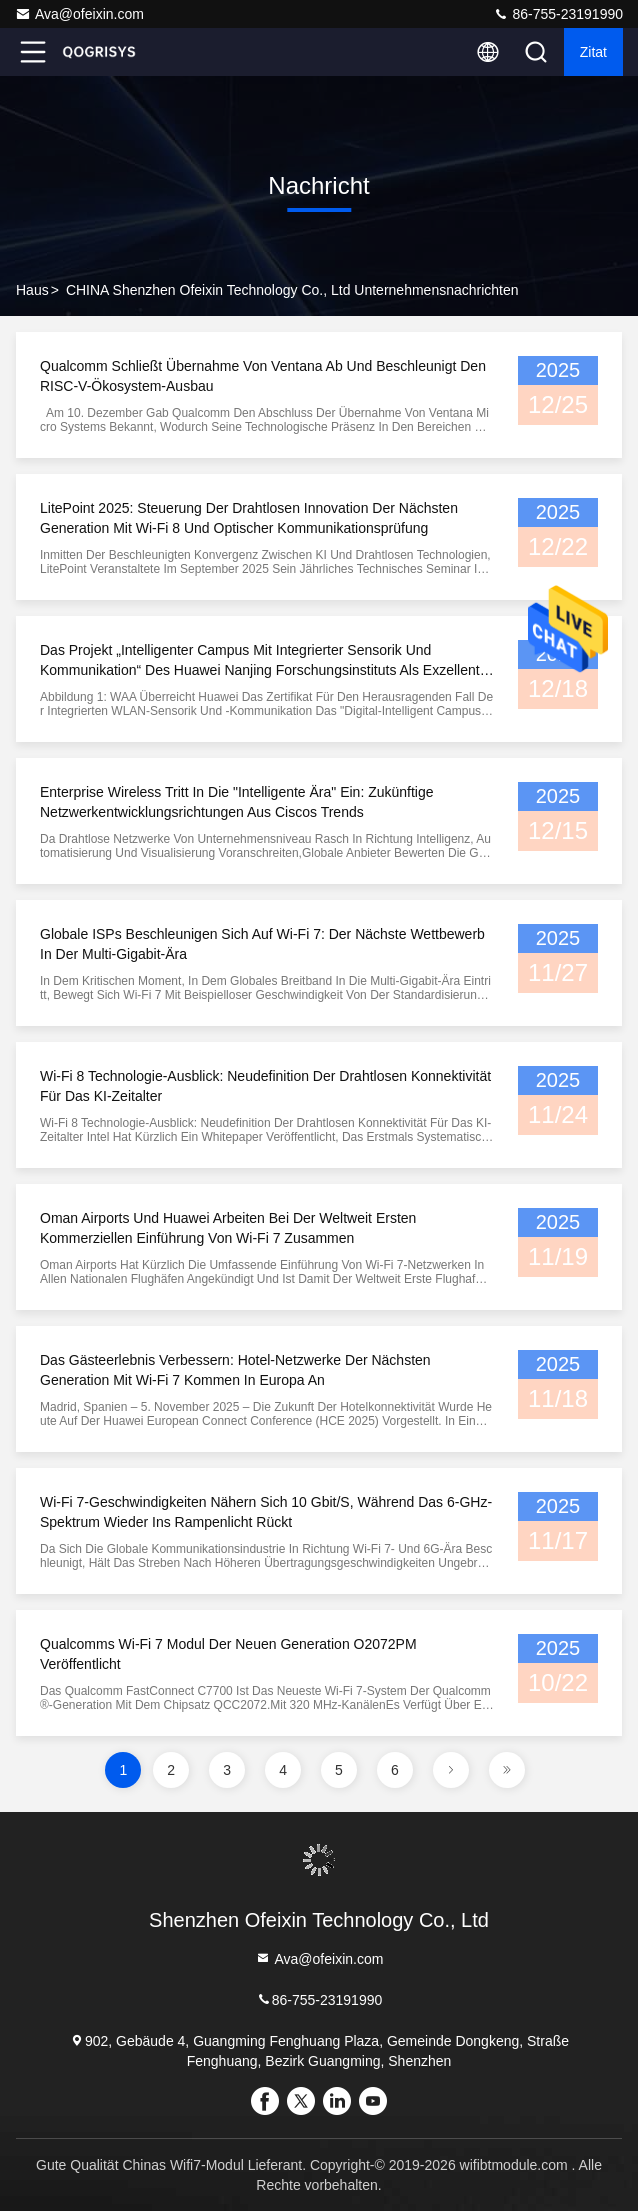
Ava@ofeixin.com (79, 14)
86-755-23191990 (558, 14)
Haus (32, 290)
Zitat (593, 52)
